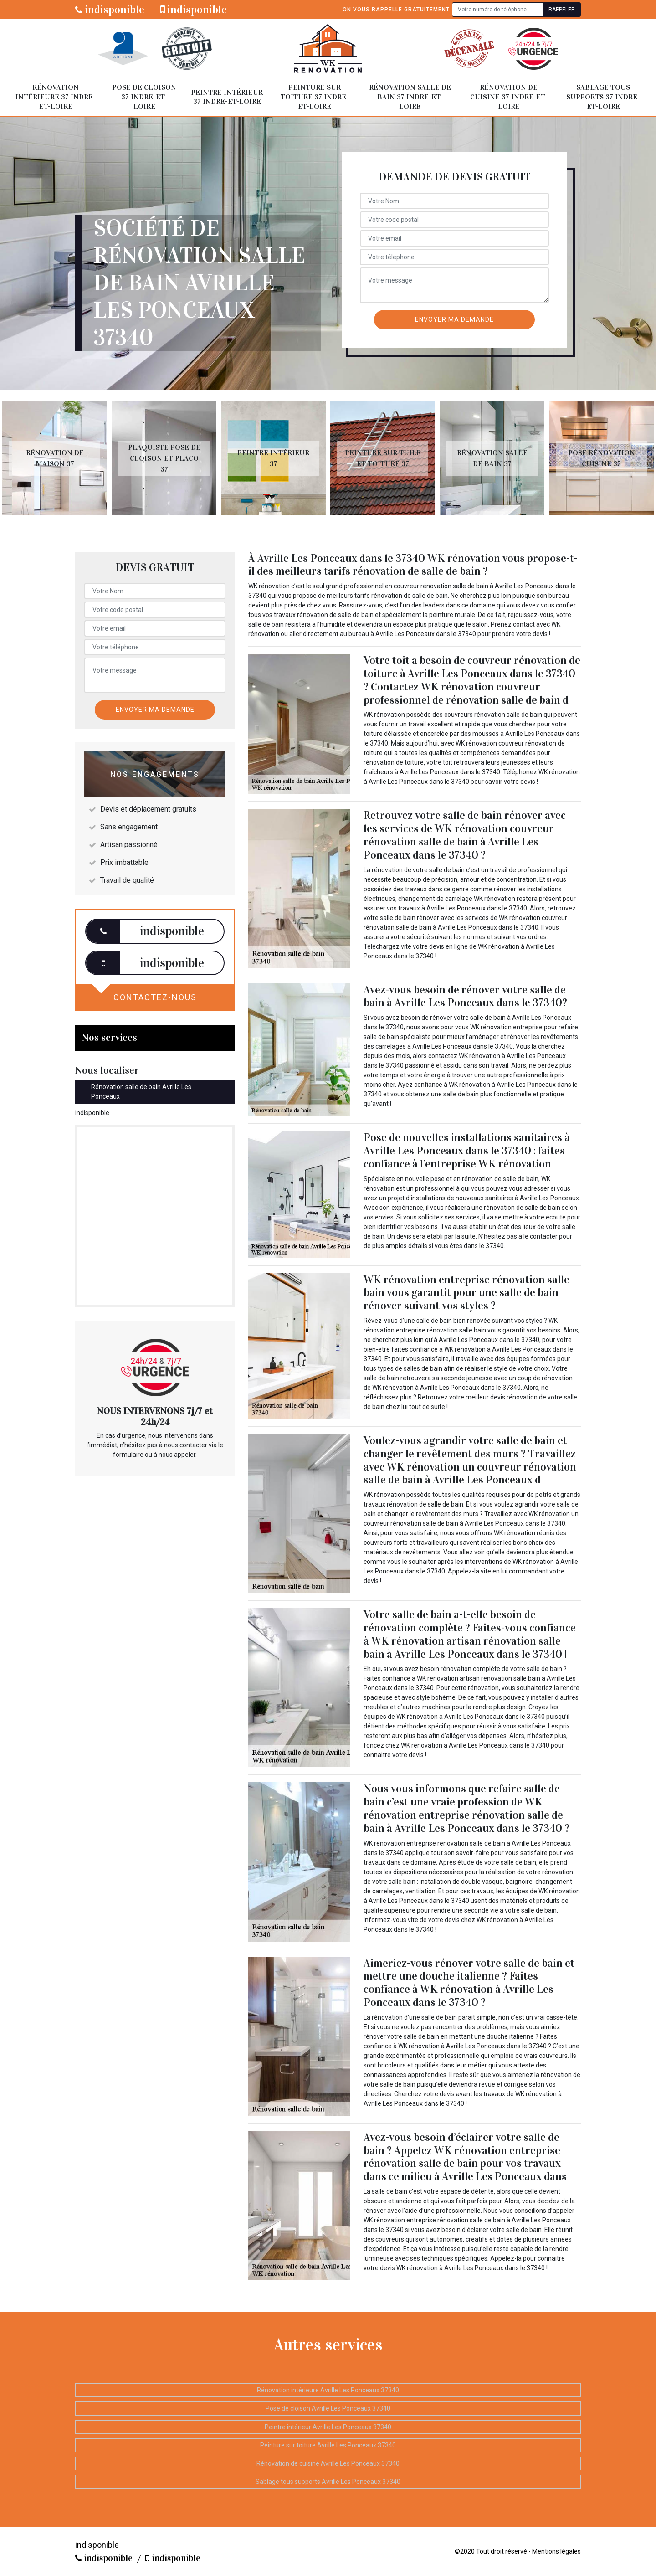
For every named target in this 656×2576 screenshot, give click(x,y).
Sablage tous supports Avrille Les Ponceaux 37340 (328, 2481)
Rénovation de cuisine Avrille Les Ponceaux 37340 (328, 2463)
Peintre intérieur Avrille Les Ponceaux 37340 (328, 2427)
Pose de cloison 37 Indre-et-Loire (144, 97)
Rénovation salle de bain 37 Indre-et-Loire (410, 97)
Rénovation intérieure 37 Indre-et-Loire (55, 97)
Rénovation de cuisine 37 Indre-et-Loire (509, 97)
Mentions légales (556, 2551)
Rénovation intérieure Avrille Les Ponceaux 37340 (328, 2390)
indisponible (109, 9)
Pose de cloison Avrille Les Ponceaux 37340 (328, 2408)
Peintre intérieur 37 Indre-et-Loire (227, 97)
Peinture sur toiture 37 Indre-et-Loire (315, 97)
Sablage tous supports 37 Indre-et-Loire (603, 97)
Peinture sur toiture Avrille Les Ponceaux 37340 (328, 2445)
